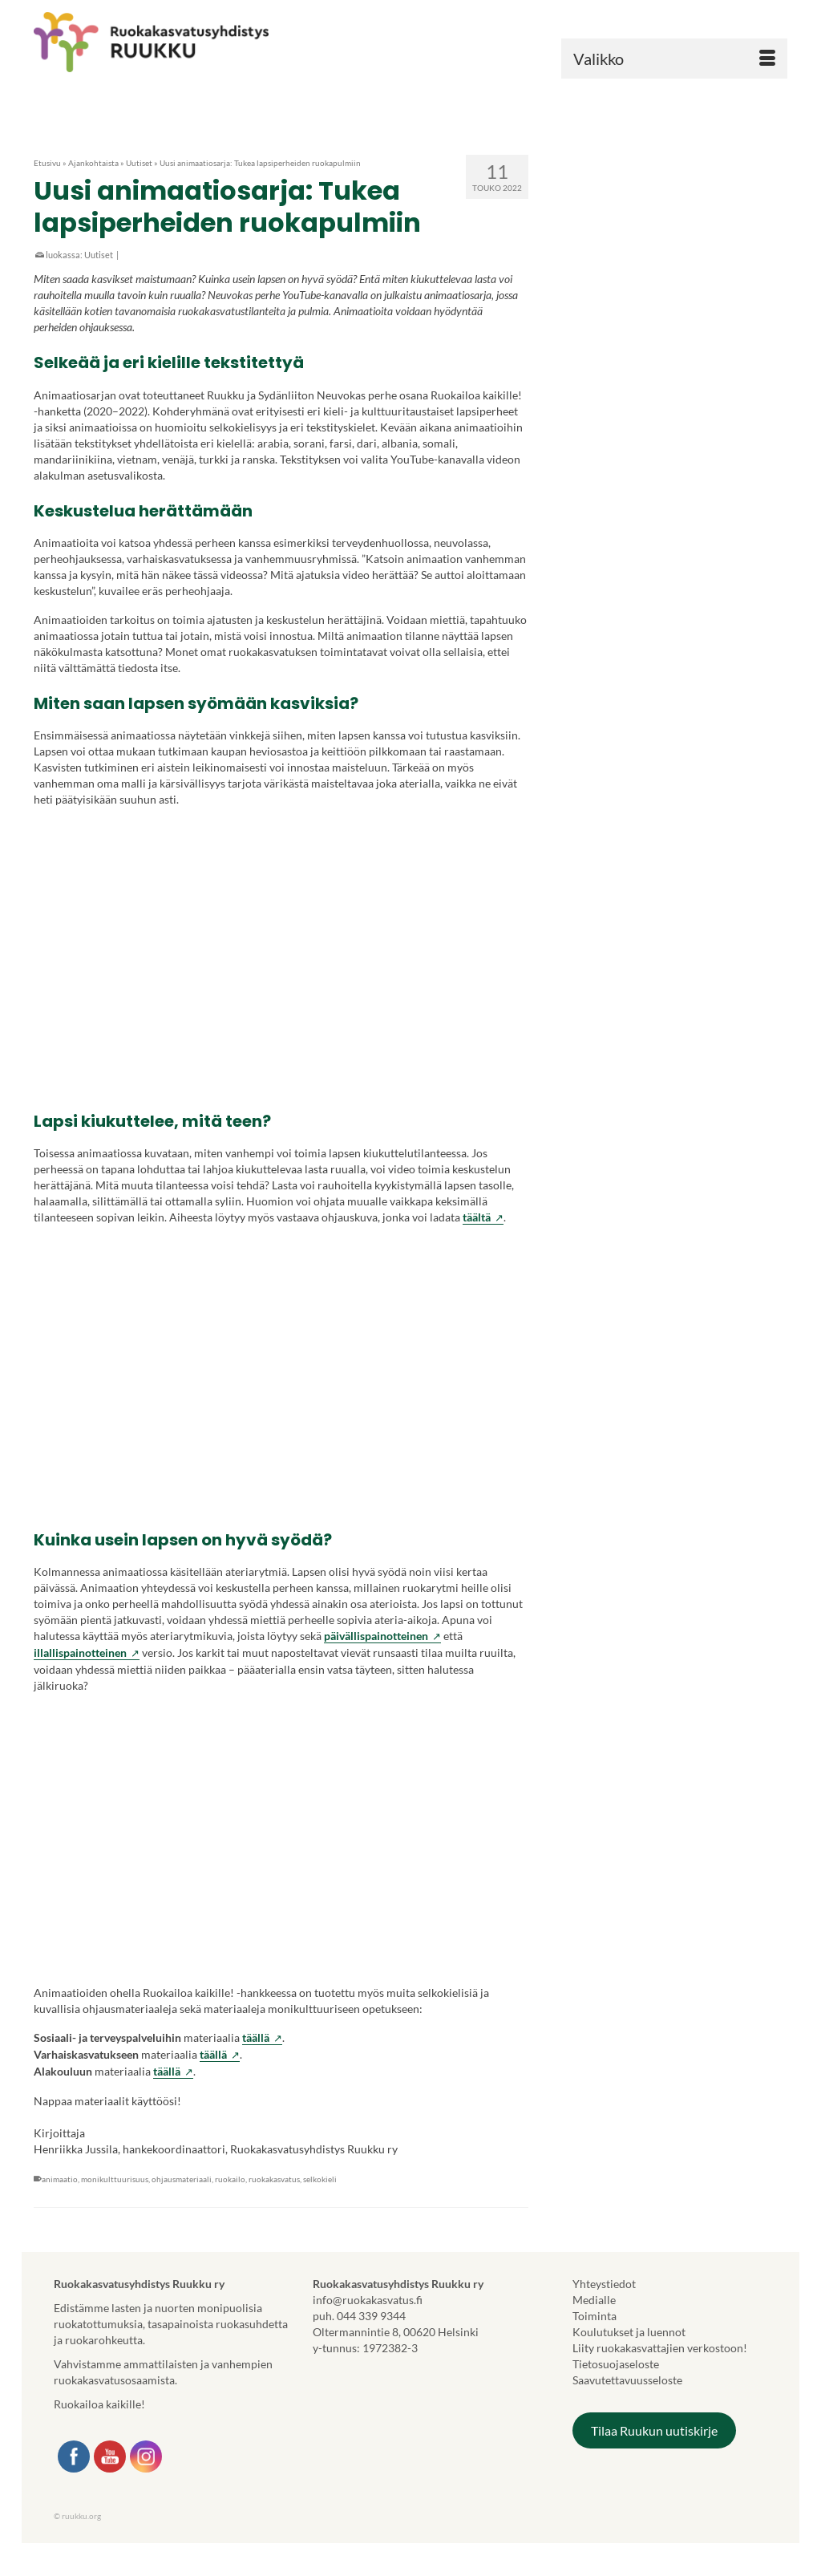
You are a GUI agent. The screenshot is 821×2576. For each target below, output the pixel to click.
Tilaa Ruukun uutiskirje (654, 2430)
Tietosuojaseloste (615, 2364)
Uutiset (98, 254)
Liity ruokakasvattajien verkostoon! (659, 2348)
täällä (262, 2038)
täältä (483, 1217)
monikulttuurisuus (114, 2179)
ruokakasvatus (274, 2179)
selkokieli (320, 2179)
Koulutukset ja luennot (629, 2332)
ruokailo (230, 2179)
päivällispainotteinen (382, 1636)
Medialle (594, 2300)
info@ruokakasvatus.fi (368, 2300)
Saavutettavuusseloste (627, 2380)
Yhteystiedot (604, 2283)
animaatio (60, 2179)
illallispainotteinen (87, 1653)
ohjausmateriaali (182, 2179)
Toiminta (594, 2316)
